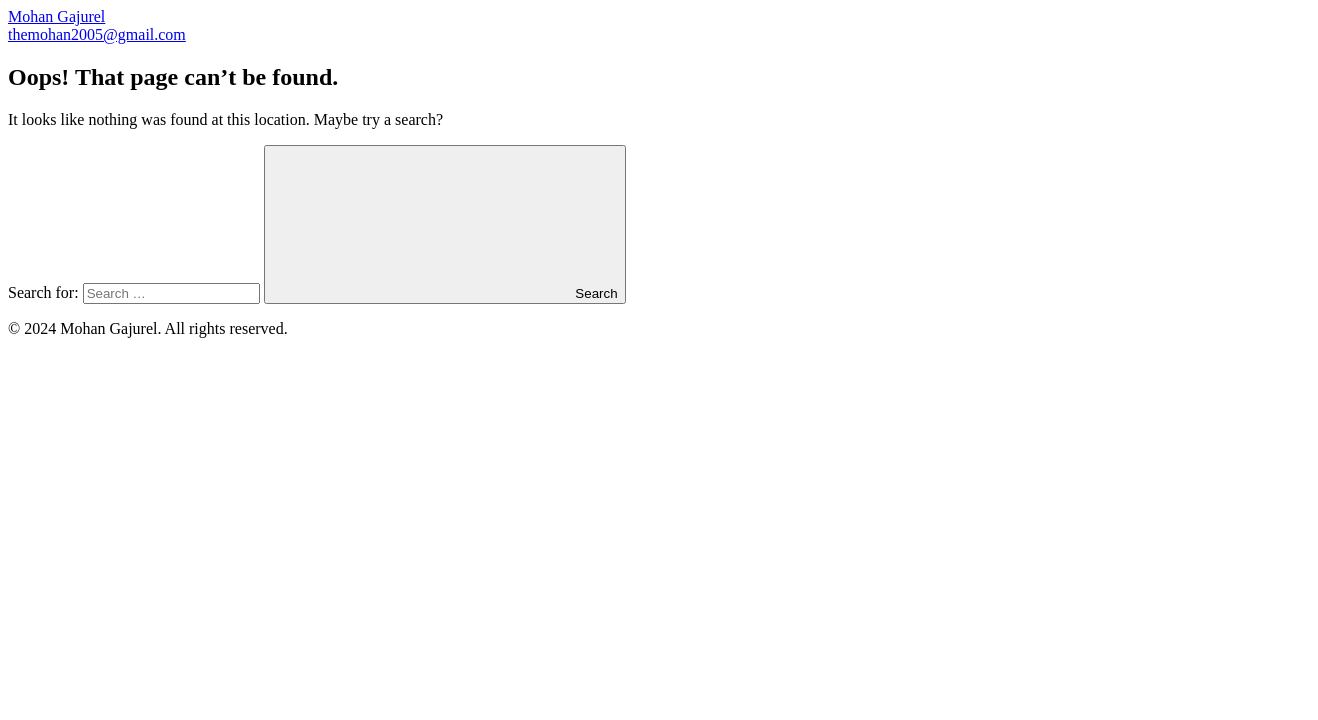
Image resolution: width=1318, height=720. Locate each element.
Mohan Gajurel (56, 16)
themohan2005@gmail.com (97, 34)
